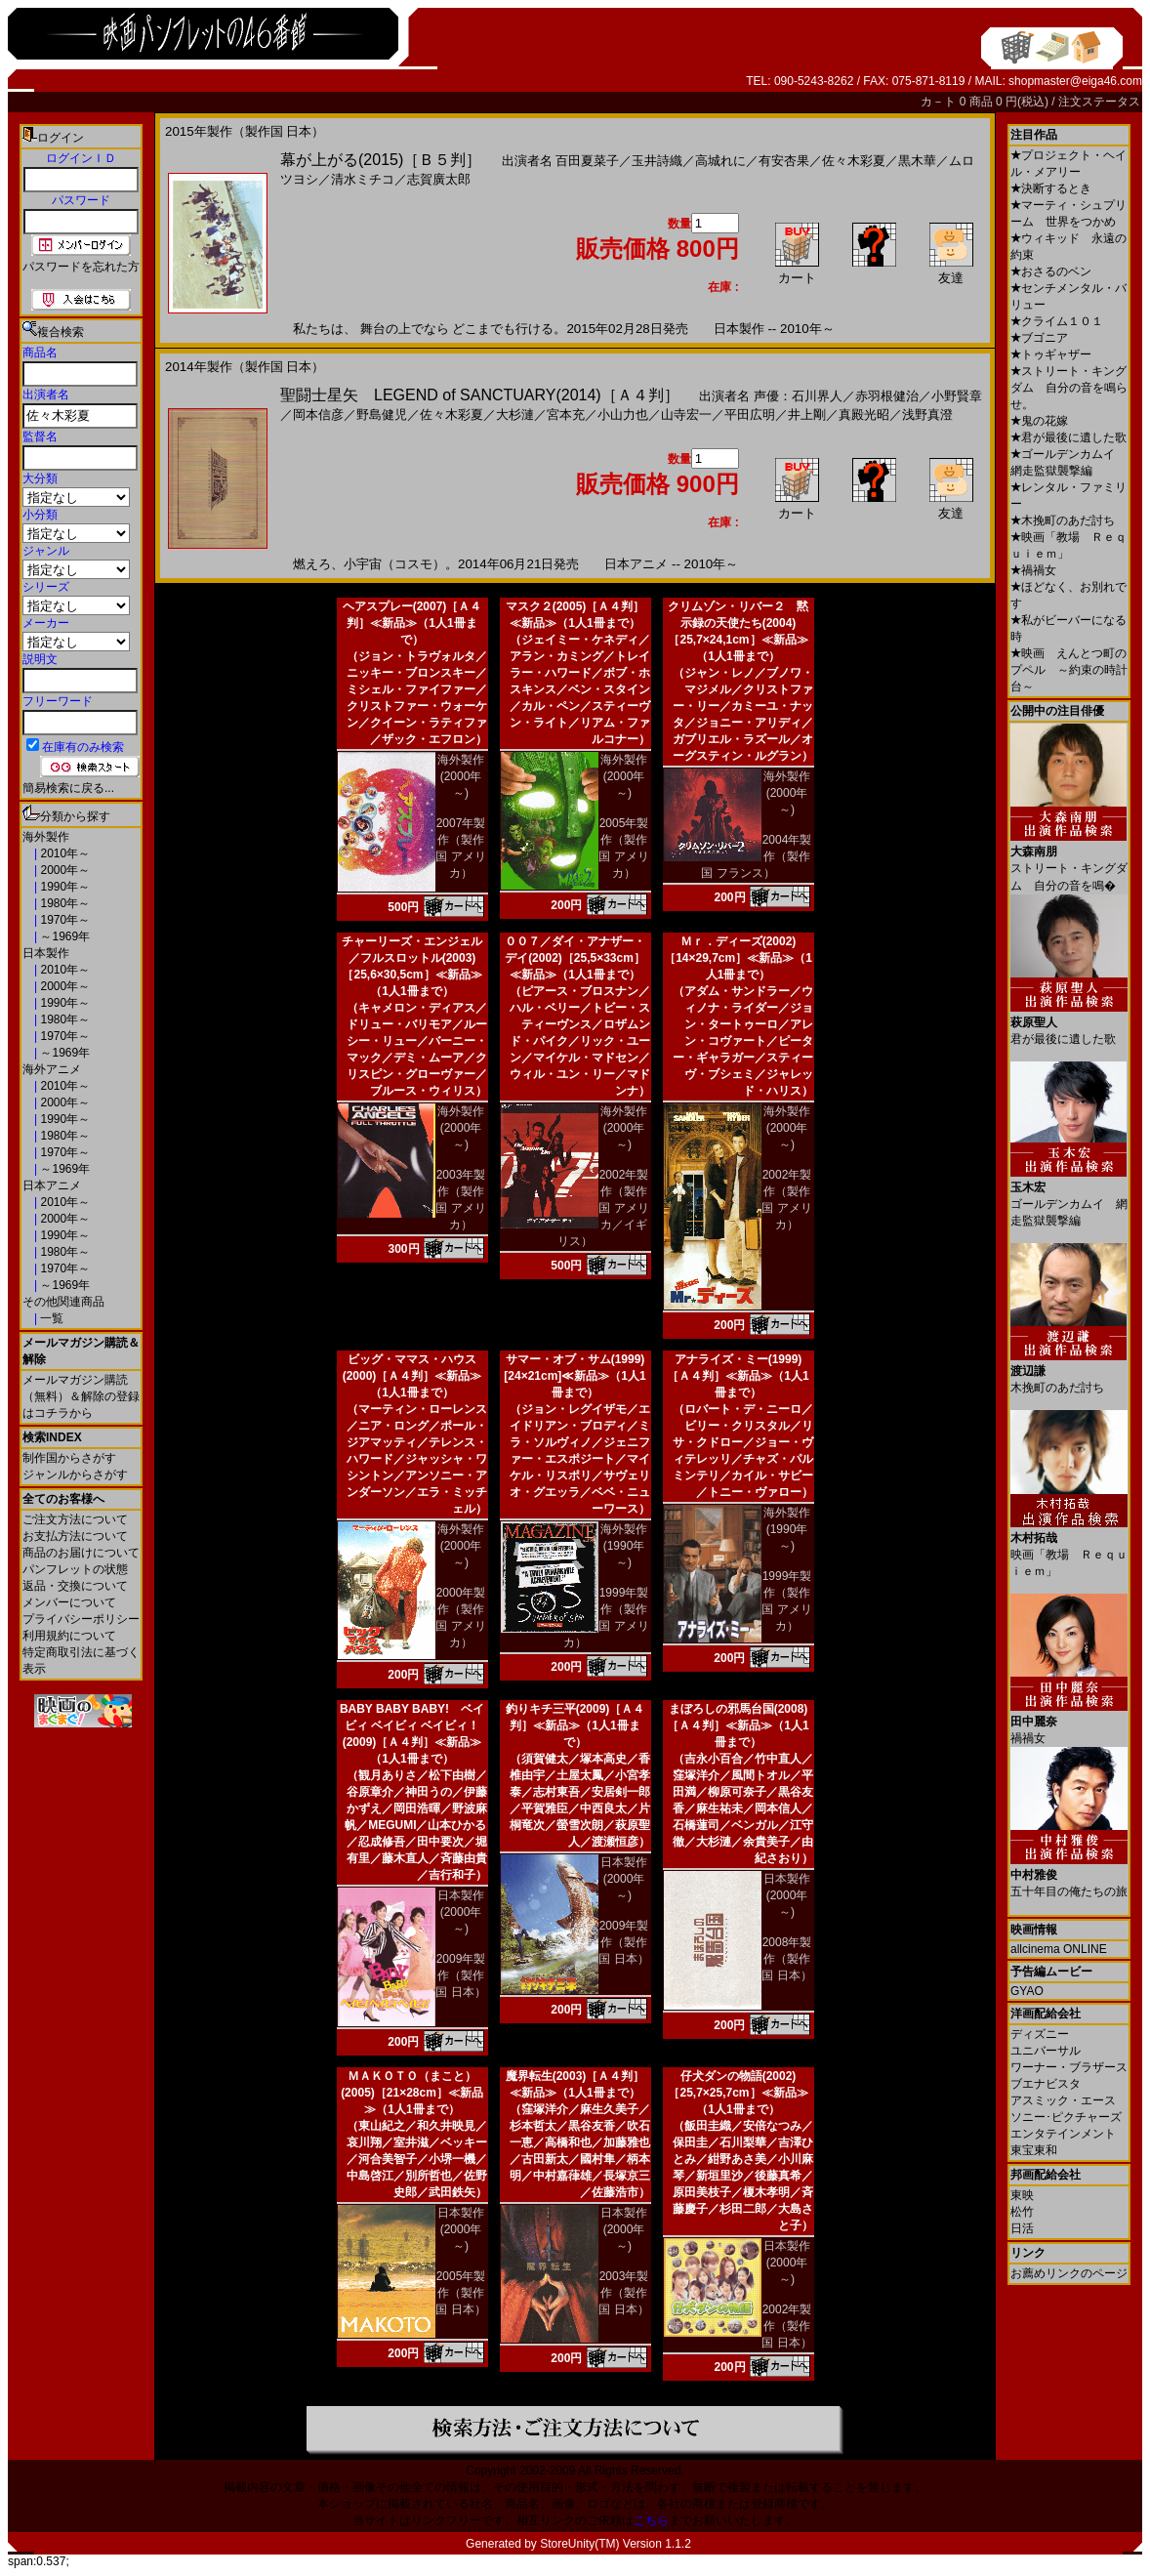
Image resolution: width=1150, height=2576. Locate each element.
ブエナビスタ (1045, 2084)
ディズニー (1039, 2034)
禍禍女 (1033, 570)
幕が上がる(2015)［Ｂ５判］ (380, 159)
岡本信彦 (318, 414)
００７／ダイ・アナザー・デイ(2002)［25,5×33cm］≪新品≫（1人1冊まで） (575, 958)
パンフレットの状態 (75, 1569)
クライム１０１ (1056, 321)
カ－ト (940, 101)
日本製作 (45, 953)
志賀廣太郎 (439, 179)
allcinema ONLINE (1058, 1949)
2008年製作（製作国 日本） (786, 1958)
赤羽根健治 (887, 396)
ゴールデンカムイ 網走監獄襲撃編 (1069, 1196)
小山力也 (622, 414)
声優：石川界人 (798, 396)
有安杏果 (784, 160)
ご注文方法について (75, 1519)
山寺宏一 (686, 414)
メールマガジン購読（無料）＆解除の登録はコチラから (81, 1396)
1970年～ (63, 920)
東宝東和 (1033, 2150)
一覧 (50, 1318)
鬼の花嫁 (1039, 421)
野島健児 (381, 414)
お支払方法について (75, 1536)
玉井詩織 (657, 160)
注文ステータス (1099, 101)
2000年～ (63, 870)
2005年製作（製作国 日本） (460, 2292)
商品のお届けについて (81, 1552)
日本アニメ (51, 1185)
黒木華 (917, 160)
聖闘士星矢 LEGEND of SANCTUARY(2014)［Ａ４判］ (479, 395)
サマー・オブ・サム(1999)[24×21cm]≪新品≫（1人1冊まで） (574, 1375)
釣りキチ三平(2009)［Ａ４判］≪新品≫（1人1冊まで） (575, 1725)
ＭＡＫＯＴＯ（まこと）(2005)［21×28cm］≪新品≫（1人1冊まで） (412, 2092)
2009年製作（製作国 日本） (460, 1975)
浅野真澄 (927, 414)
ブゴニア (1039, 338)
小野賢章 (956, 396)
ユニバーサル (1045, 2050)
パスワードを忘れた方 (81, 266)
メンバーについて (69, 1602)
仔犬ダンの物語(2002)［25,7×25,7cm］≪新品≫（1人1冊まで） (737, 2092)
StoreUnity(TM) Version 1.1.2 (615, 2544)
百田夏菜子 (587, 160)
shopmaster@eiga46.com (1075, 81)
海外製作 (45, 837)
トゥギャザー (1050, 354)
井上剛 (807, 414)
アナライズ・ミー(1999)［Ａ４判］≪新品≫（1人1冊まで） (737, 1375)
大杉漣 (515, 414)
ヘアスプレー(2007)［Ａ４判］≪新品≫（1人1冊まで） (412, 623)
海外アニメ (51, 1069)
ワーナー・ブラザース (1069, 2067)
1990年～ (63, 886)
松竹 (1022, 2212)
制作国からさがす (69, 1458)
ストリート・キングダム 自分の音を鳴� (1069, 861)
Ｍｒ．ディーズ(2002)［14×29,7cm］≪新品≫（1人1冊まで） (738, 958)
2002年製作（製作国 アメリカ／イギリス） (603, 1208)
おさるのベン (1050, 271)
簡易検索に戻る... (68, 788)
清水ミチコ (362, 179)
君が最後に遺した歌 (1068, 437)
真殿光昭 (864, 414)
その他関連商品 (63, 1302)
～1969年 (63, 936)
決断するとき (1050, 188)
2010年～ (63, 853)
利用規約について (69, 1635)
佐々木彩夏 (853, 160)
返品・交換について (75, 1586)
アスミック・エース (1063, 2100)
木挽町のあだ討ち (1062, 520)
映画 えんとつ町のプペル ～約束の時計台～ (1069, 669)
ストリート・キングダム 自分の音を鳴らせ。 (1069, 387)
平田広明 (749, 414)
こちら (651, 2520)
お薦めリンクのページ (1069, 2273)
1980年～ (63, 903)
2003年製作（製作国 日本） (623, 2292)
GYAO (1027, 1991)
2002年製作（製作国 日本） (786, 2326)
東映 (1022, 2195)
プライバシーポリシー (81, 1619)
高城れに (720, 160)
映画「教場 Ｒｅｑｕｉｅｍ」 (1069, 1547)
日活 (1022, 2228)
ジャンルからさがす (75, 1474)
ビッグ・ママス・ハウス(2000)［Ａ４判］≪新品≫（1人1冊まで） (412, 1375)
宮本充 (566, 414)
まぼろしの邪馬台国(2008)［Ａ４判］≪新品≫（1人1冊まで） (737, 1725)
